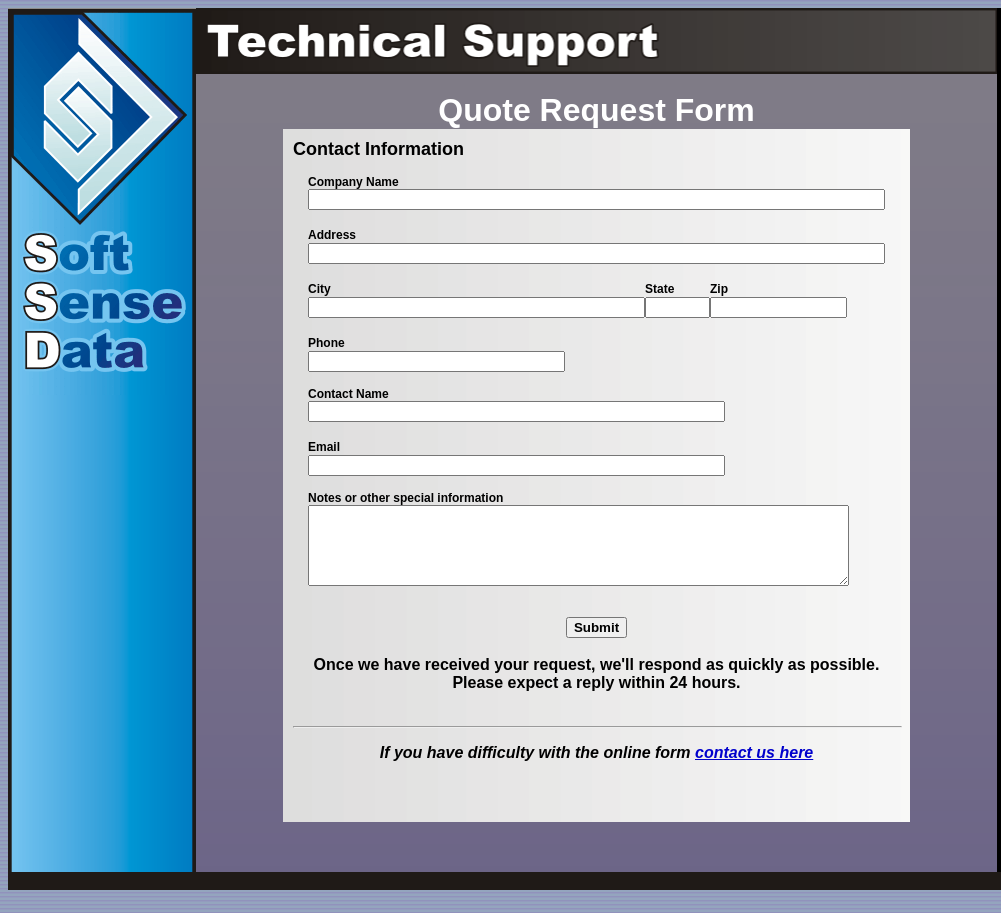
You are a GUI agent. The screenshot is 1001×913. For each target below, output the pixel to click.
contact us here (754, 767)
